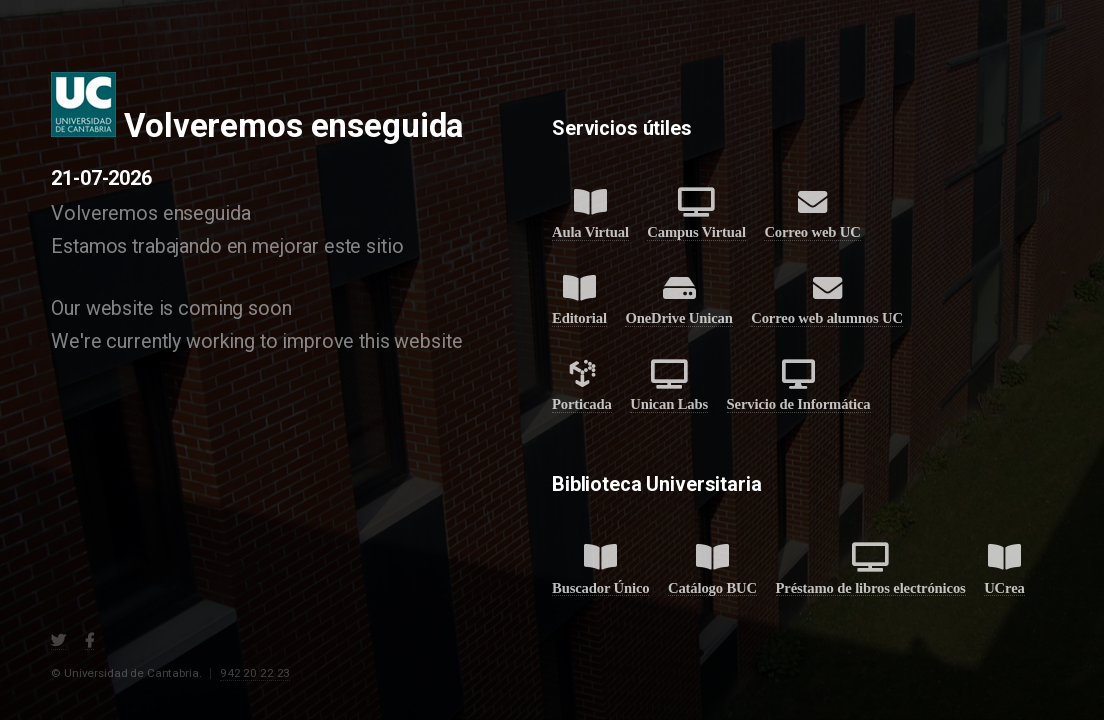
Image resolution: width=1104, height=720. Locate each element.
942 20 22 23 (255, 673)
